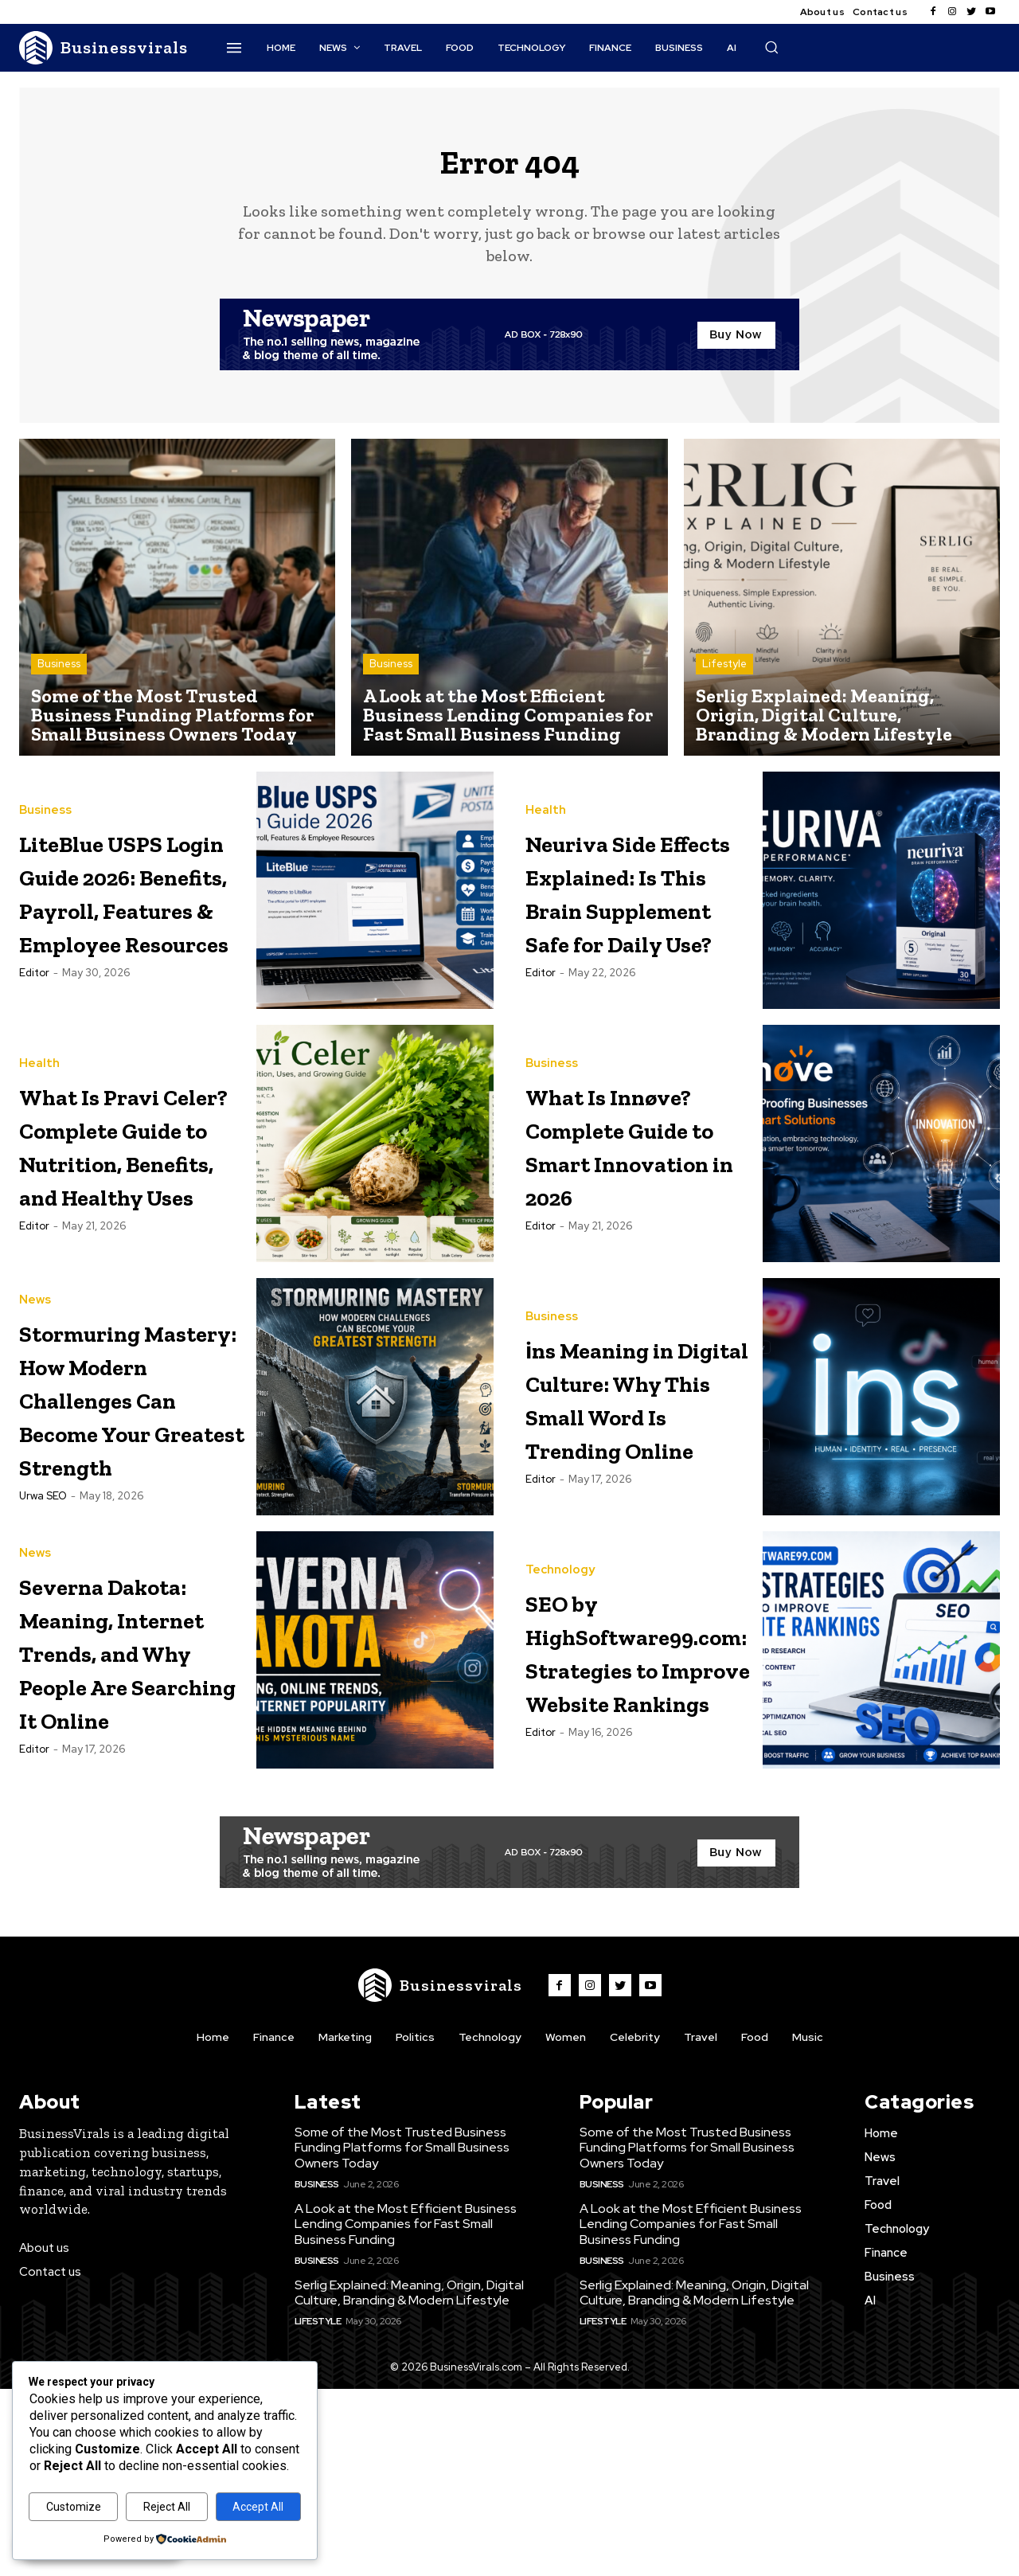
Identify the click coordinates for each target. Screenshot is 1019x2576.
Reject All (166, 2506)
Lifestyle (724, 677)
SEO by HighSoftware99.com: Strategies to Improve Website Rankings (687, 1768)
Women (565, 2223)
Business (58, 677)
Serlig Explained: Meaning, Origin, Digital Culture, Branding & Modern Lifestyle (409, 2480)
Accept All (257, 2506)
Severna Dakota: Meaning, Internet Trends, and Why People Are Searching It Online (123, 1802)
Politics (415, 2223)
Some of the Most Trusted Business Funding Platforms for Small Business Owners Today (402, 2334)
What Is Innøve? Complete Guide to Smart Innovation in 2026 (637, 1192)
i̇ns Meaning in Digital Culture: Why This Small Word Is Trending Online (634, 1497)
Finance (274, 2223)
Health (545, 790)
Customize (73, 2506)
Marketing (345, 2223)
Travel (700, 2223)
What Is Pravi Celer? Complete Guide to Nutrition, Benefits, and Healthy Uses (121, 1209)
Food (754, 2223)
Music (807, 2223)
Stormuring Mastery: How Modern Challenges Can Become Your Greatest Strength (123, 1497)
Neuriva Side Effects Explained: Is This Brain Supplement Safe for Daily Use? (623, 921)
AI (870, 2488)
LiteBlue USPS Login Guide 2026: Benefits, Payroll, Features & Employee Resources (127, 921)
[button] (771, 47)
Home (213, 2223)
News (35, 1367)
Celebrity (635, 2223)
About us (822, 12)
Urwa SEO (43, 1629)
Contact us (880, 12)
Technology (560, 1671)
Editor (34, 1053)
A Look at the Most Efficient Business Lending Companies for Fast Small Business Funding (406, 2410)
